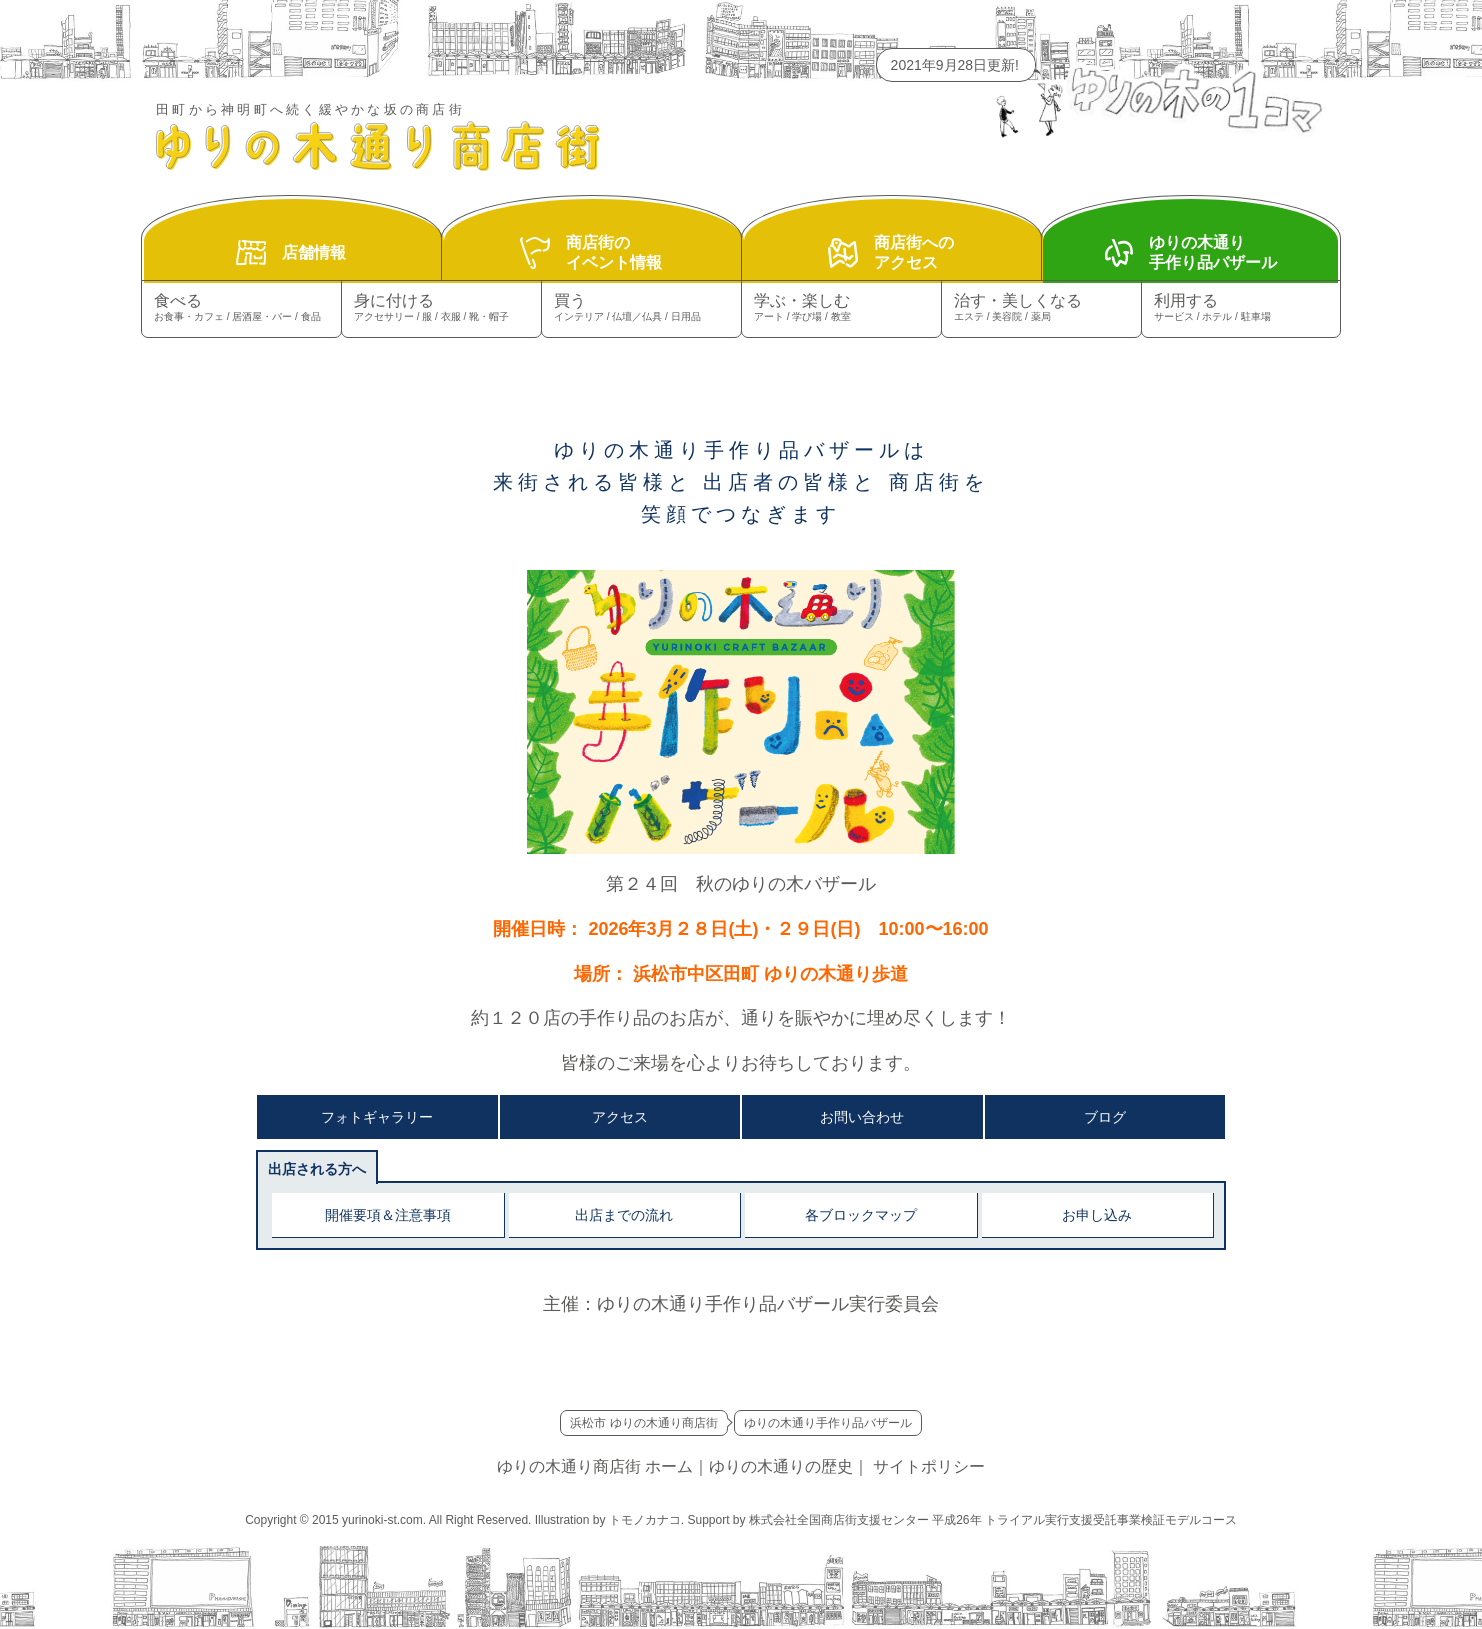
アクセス (620, 1117)
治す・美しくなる (1041, 308)
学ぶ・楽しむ (841, 308)
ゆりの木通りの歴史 (781, 1466)
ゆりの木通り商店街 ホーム (595, 1466)
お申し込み (1097, 1215)
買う (641, 308)
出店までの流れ (624, 1215)
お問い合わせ (862, 1117)
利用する (1241, 308)
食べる (241, 308)
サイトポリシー (929, 1466)
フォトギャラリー (377, 1117)
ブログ (1105, 1117)
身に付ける (441, 308)
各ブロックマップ (861, 1215)
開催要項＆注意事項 (388, 1215)
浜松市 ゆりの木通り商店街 (643, 1423)
